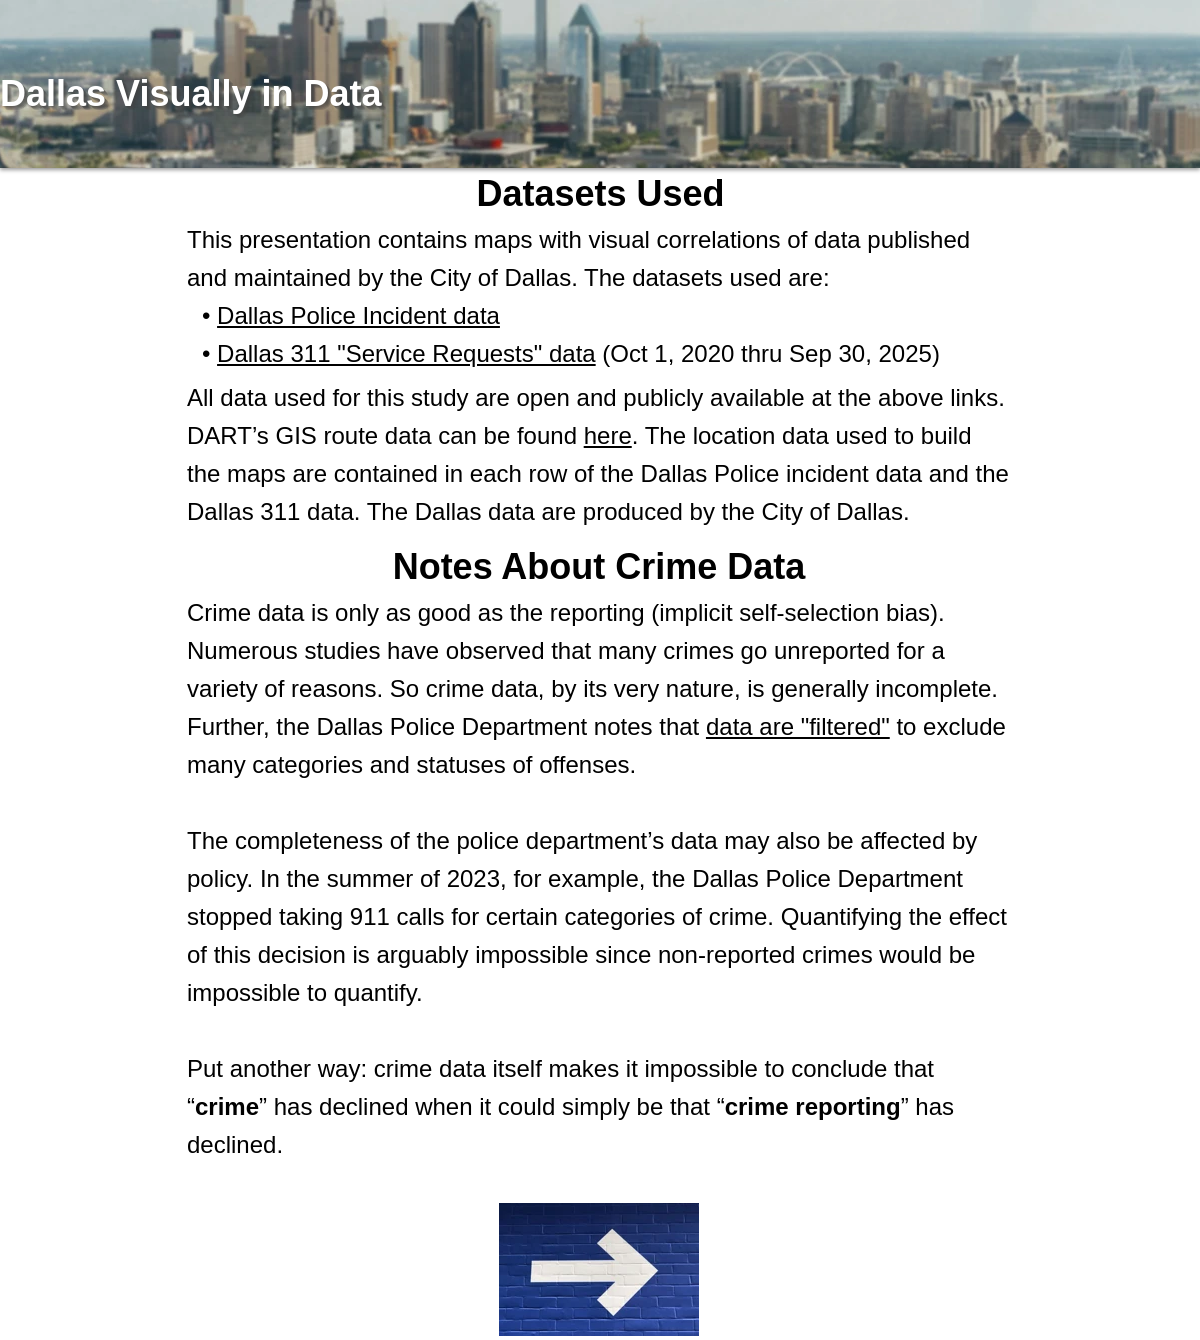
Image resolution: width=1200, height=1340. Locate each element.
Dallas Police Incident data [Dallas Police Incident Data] (358, 315)
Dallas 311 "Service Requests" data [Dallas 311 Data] (406, 353)
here (608, 435)
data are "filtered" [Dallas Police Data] (798, 726)
